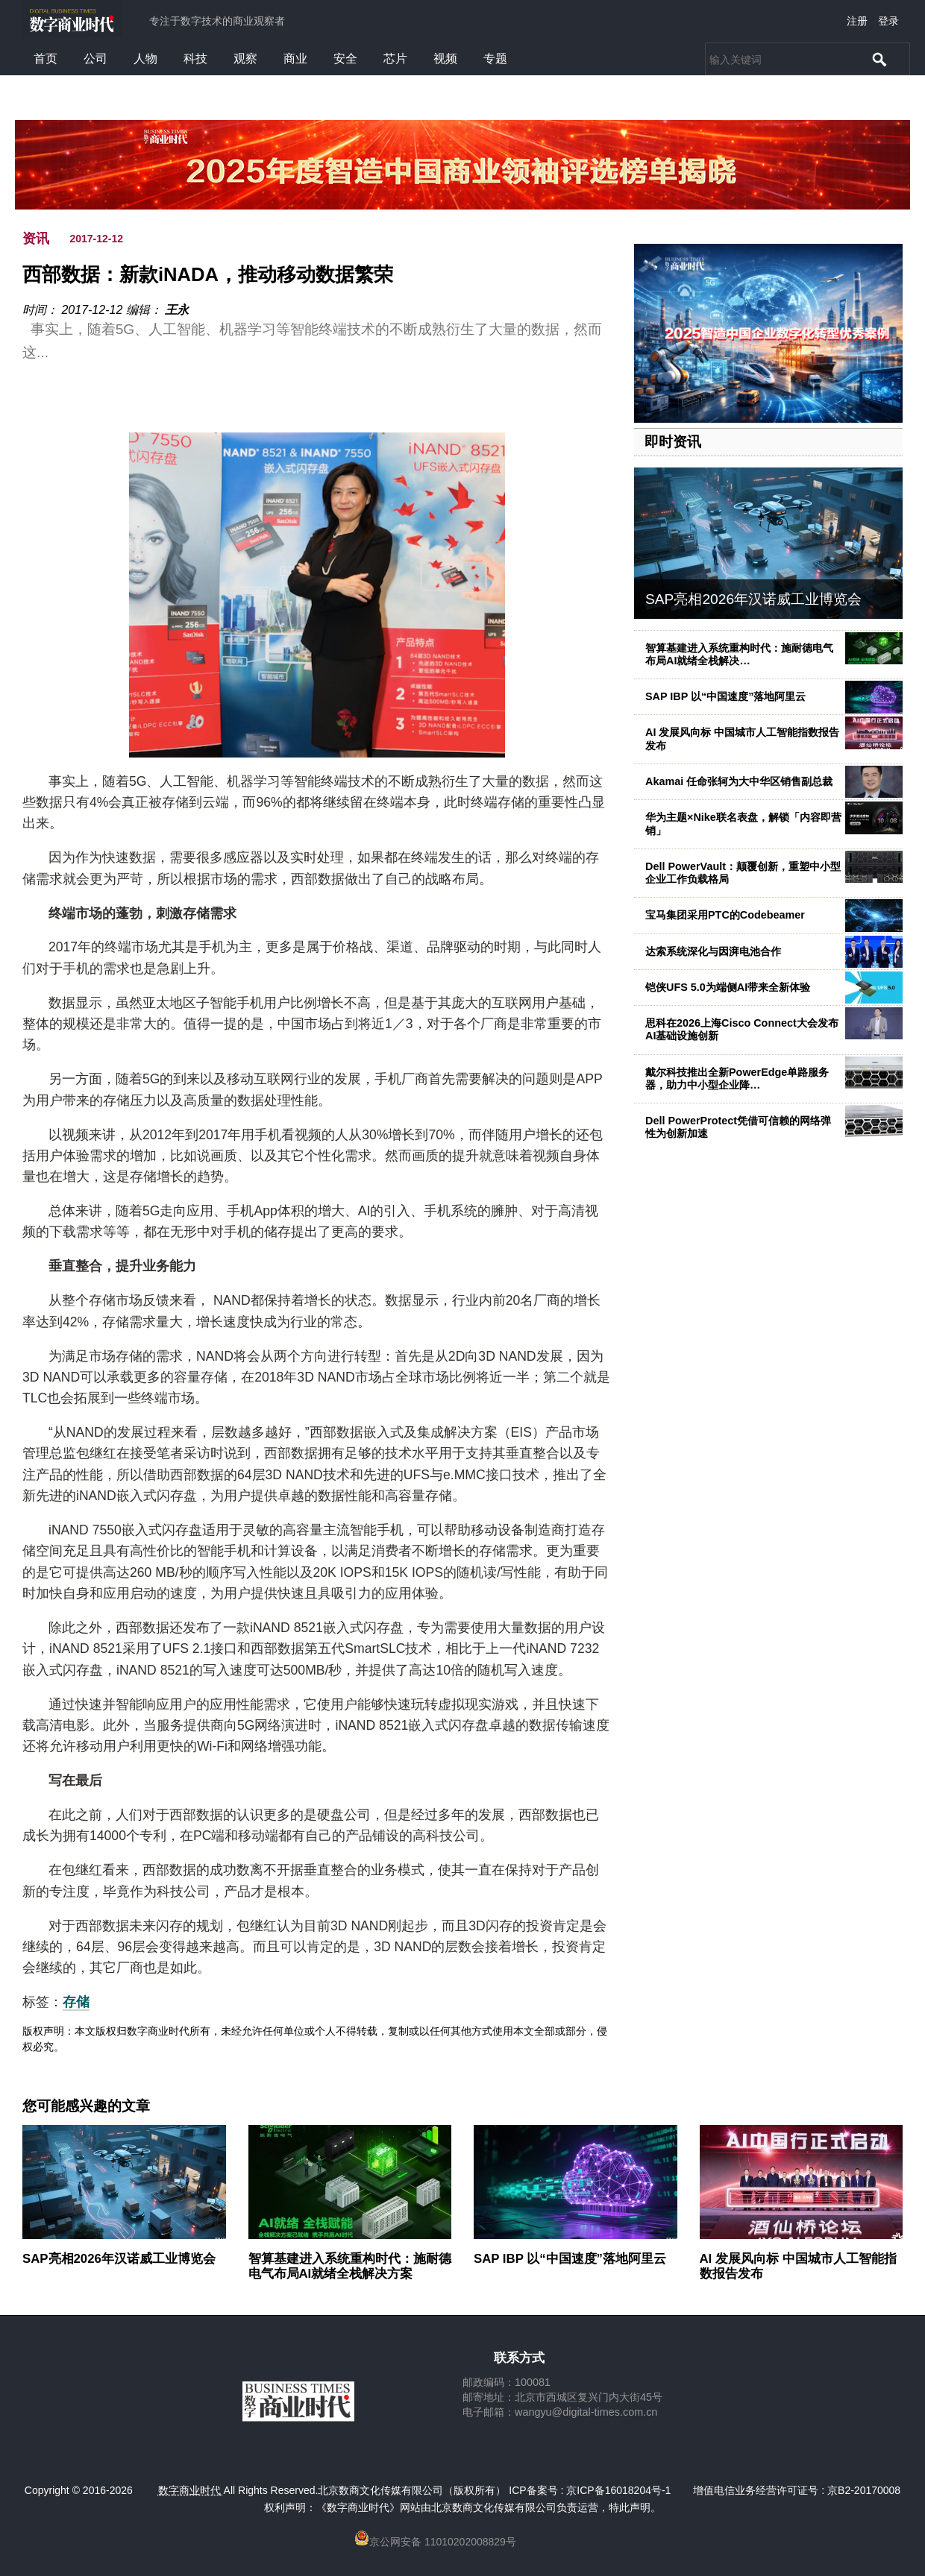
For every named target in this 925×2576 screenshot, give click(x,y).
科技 (195, 58)
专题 (495, 58)
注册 (857, 21)
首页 (45, 58)
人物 (145, 58)
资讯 (35, 238)
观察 (245, 58)
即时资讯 (673, 442)
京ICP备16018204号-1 (618, 2490)
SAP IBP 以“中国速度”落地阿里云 (725, 696)
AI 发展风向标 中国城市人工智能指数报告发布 (798, 2266)
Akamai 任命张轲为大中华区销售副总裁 (738, 781)
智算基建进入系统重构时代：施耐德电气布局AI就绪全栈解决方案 (349, 2266)
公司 (95, 58)
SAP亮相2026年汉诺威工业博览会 (753, 599)
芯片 (395, 58)
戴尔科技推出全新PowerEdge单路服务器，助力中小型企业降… (737, 1078)
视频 (445, 58)
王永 (177, 309)
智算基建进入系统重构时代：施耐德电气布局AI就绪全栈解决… (739, 654)
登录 (888, 21)
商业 (295, 58)
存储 (76, 2001)
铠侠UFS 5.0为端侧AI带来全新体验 (727, 987)
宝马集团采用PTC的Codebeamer (725, 915)
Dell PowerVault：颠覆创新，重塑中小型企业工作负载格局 (743, 872)
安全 (345, 58)
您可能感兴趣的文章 (86, 2106)
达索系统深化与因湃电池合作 (713, 951)
